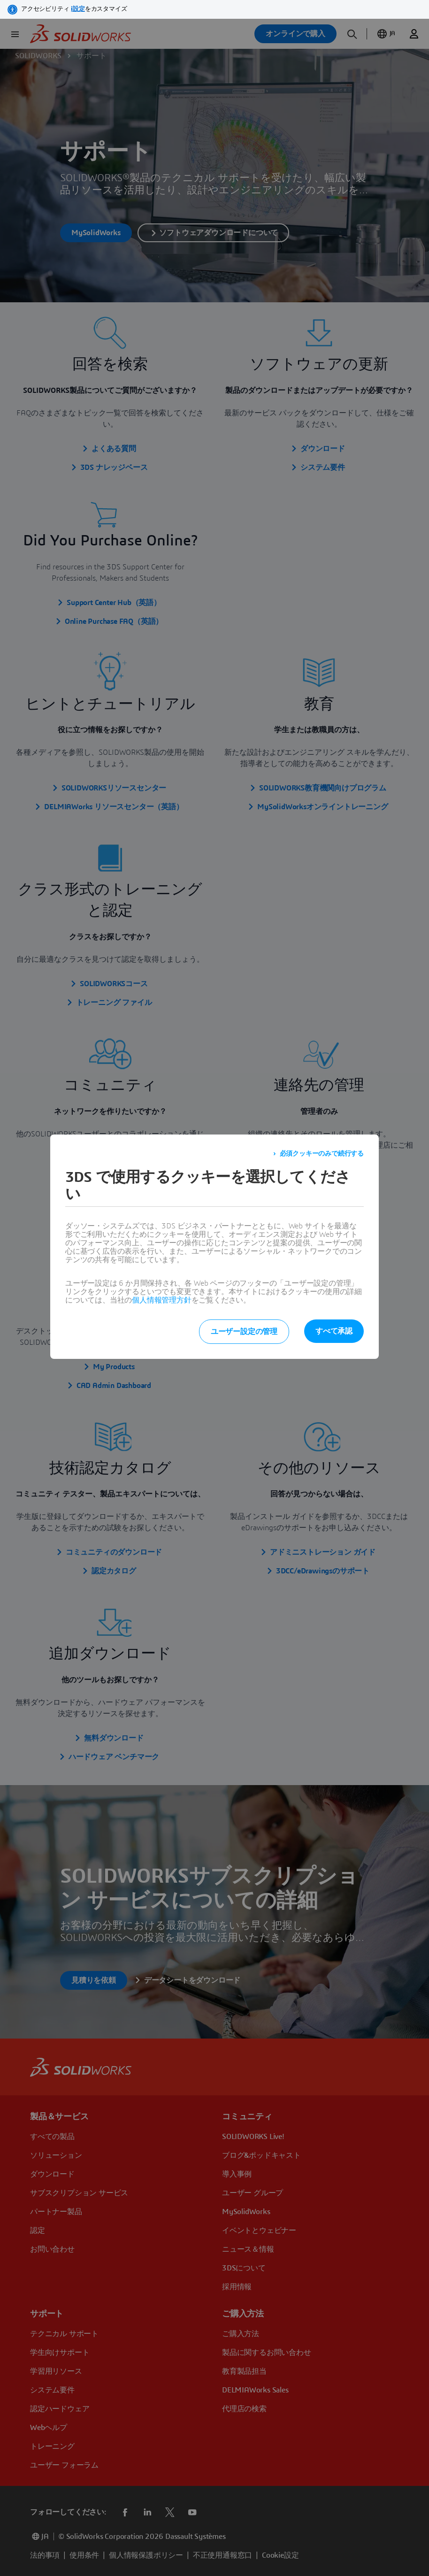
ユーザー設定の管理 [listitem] (244, 1331)
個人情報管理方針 (161, 1300)
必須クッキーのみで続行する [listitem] (322, 1153)
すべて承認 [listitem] (333, 1331)
